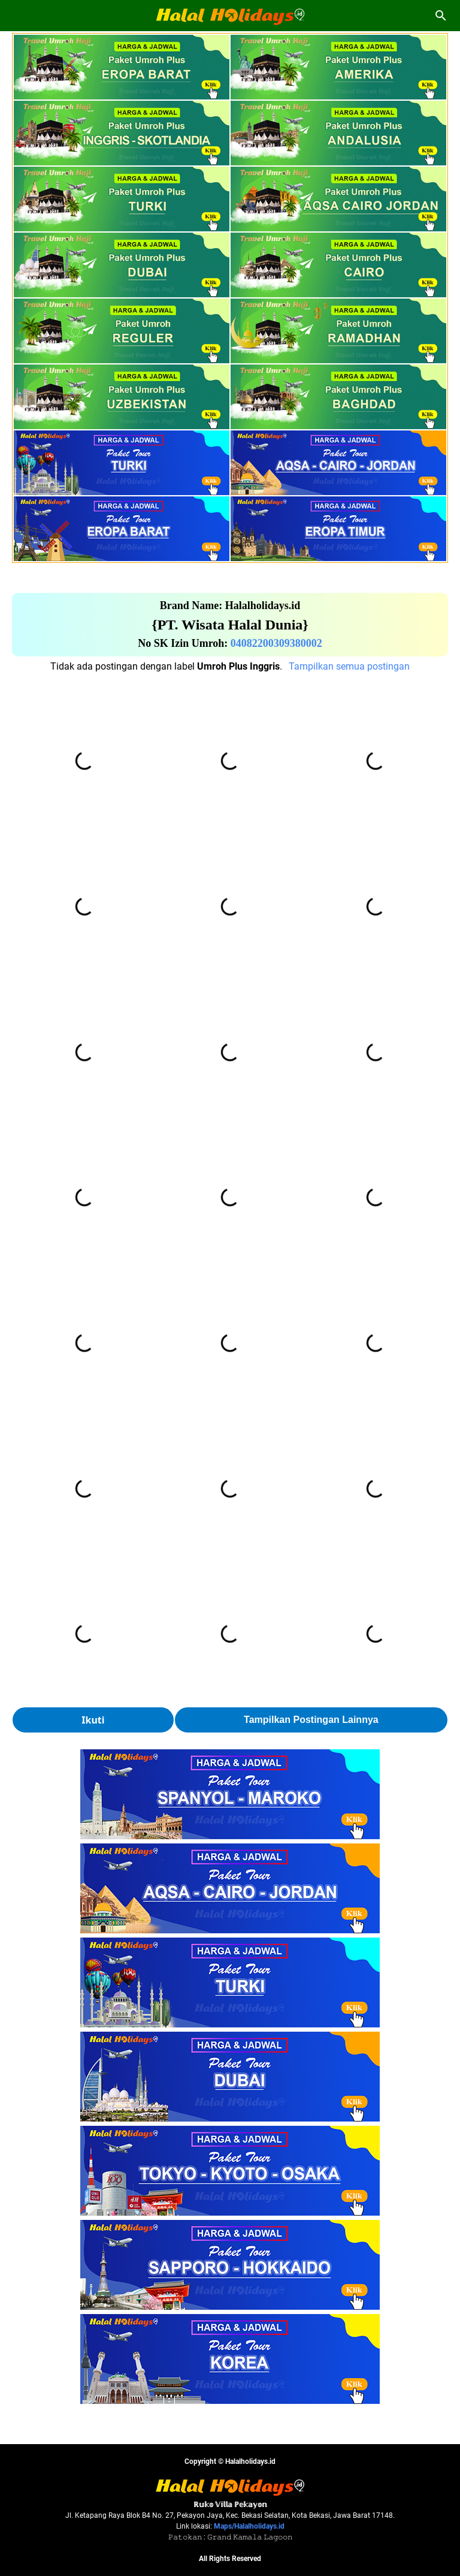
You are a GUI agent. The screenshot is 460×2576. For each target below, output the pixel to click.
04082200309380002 (276, 643)
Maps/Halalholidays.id (249, 2526)
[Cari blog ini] (441, 15)
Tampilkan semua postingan (349, 666)
